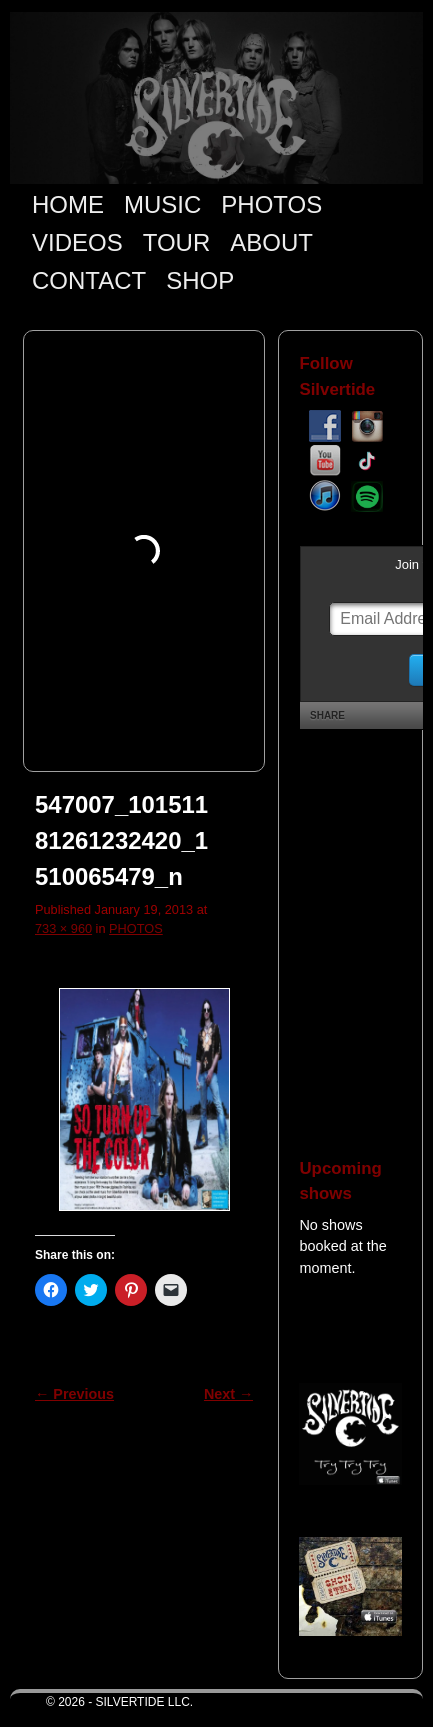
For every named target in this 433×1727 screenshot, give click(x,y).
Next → (228, 1394)
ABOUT (271, 242)
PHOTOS (271, 204)
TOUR (177, 242)
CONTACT (89, 280)
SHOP (200, 280)
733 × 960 (63, 928)
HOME (68, 204)
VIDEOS (77, 242)
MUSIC (162, 204)
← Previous (74, 1394)
